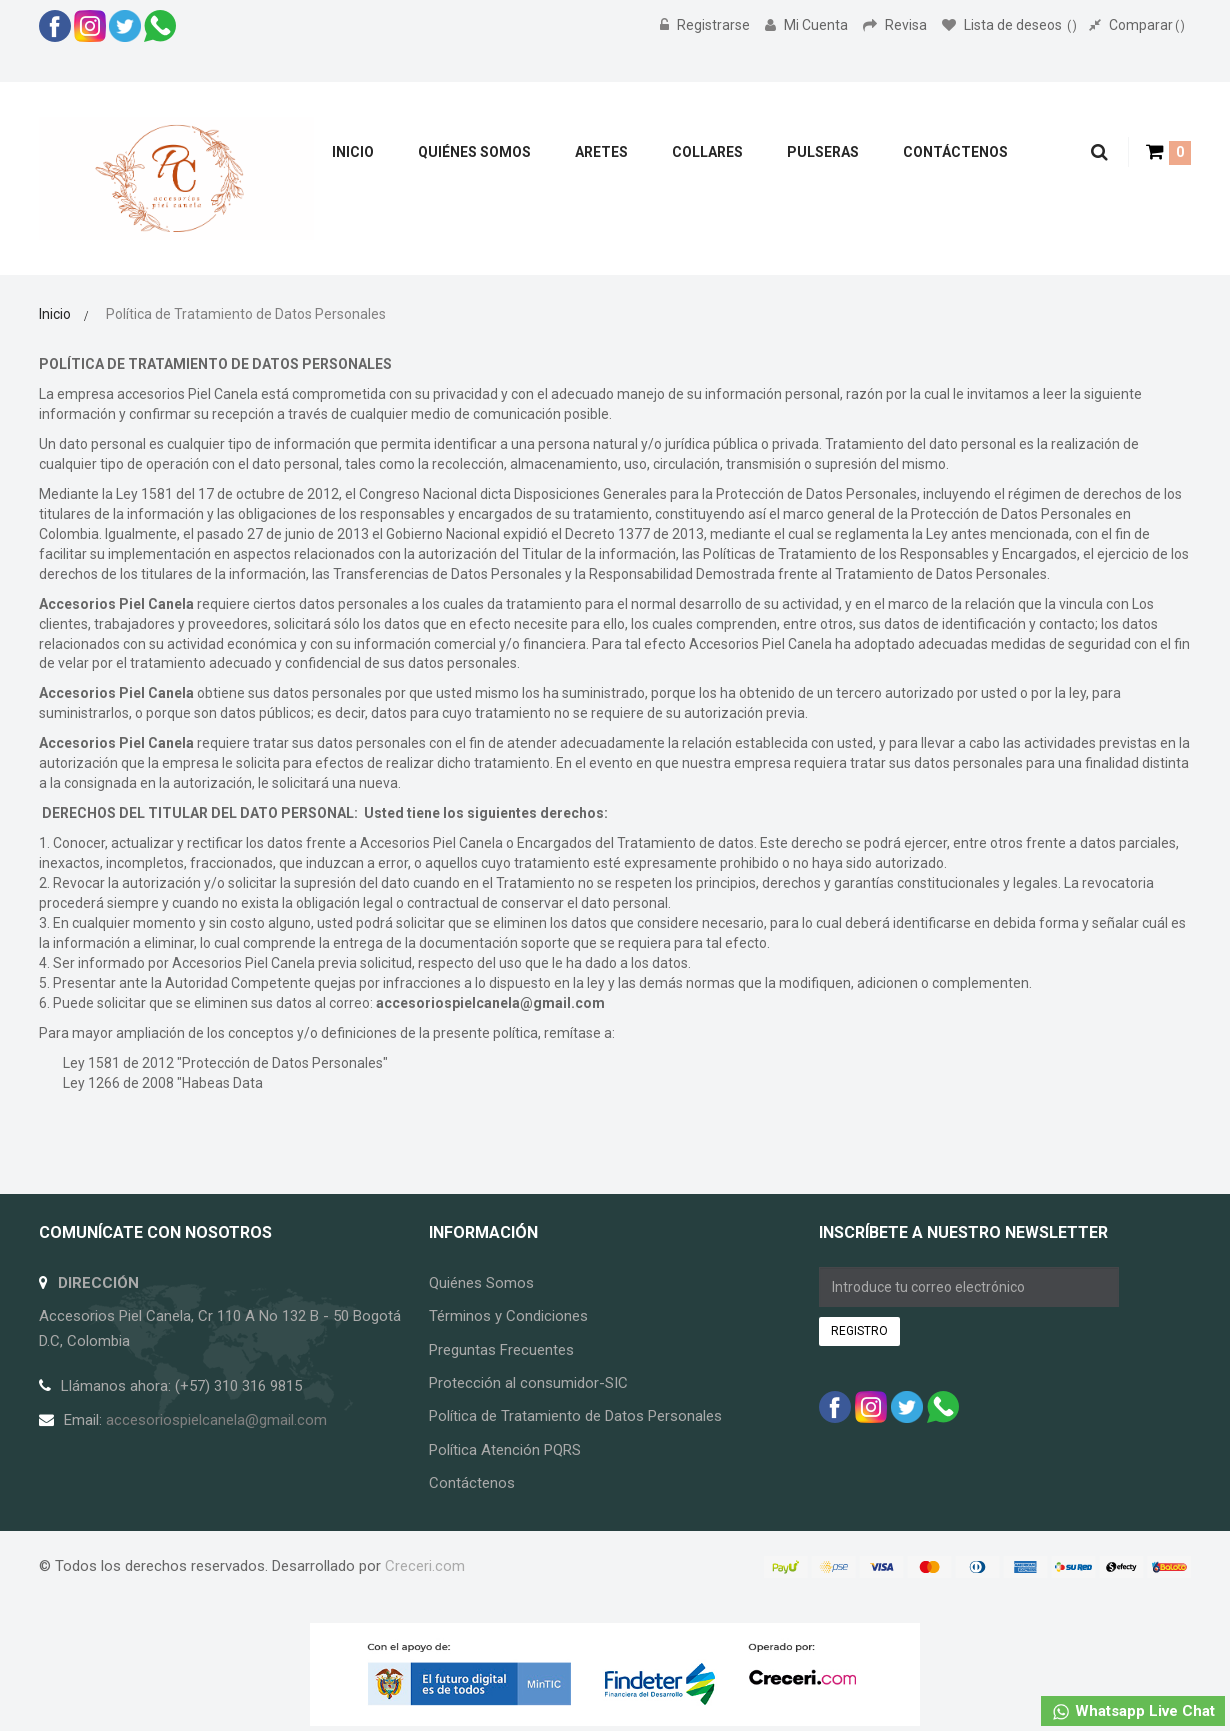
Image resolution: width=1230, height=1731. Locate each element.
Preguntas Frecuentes (501, 1350)
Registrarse (706, 25)
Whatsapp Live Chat (1133, 1712)
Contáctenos (472, 1483)
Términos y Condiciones (508, 1316)
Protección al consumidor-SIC (528, 1383)
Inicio (55, 314)
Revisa (896, 25)
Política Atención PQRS (505, 1450)
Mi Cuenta (808, 25)
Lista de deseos (1009, 25)
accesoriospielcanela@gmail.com (490, 1003)
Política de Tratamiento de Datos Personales (575, 1416)
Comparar (1137, 25)
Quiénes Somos (481, 1283)
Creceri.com (425, 1566)
